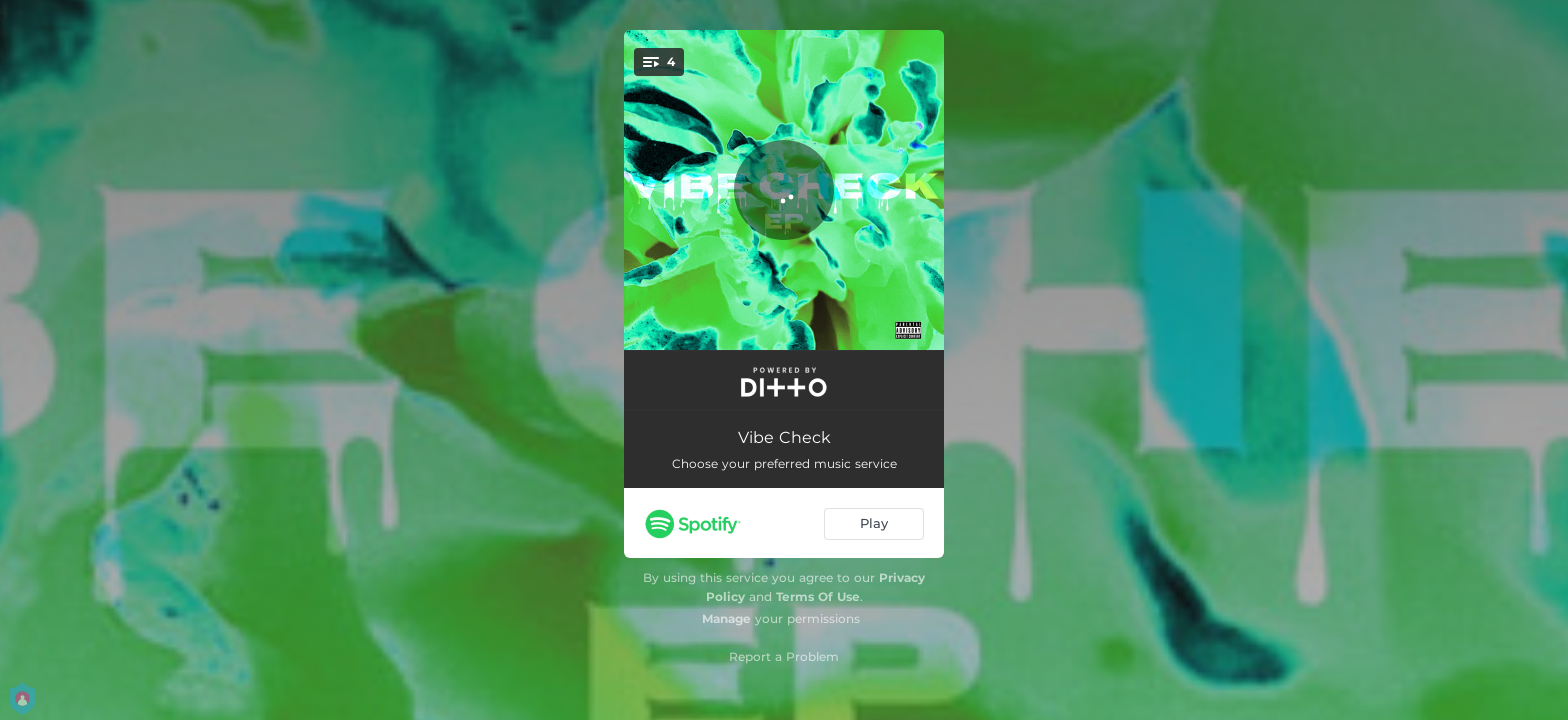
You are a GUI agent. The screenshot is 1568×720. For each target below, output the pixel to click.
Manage (726, 618)
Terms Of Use (818, 596)
